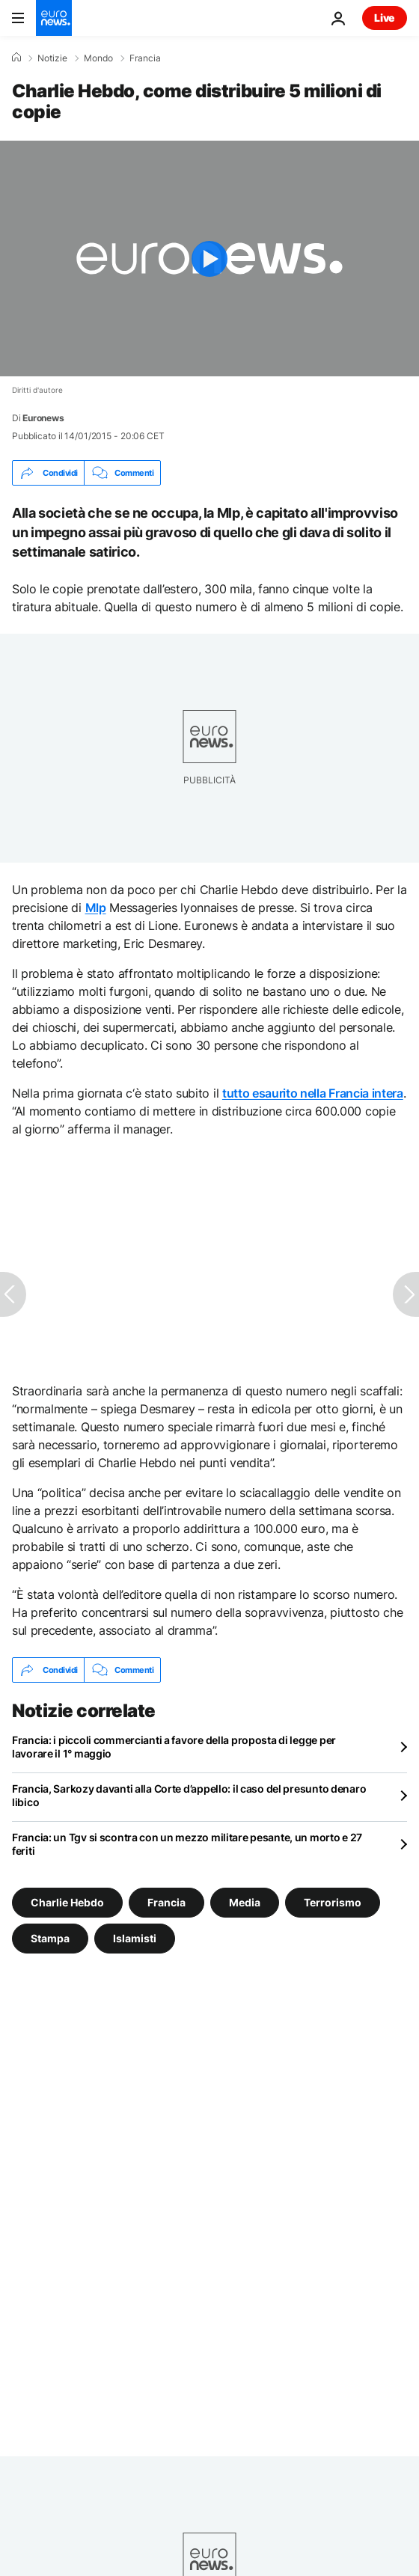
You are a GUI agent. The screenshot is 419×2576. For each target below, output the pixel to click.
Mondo (98, 58)
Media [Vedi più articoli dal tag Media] (244, 1902)
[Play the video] (209, 258)
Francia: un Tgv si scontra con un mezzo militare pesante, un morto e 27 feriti (187, 1844)
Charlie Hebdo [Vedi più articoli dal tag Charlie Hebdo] (67, 1902)
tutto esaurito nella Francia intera (312, 1093)
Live (384, 17)
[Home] (16, 57)
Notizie (52, 58)
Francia (145, 58)
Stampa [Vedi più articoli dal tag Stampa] (50, 1938)
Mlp (95, 907)
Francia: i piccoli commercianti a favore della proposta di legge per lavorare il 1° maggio (174, 1747)
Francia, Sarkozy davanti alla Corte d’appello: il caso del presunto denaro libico (189, 1795)
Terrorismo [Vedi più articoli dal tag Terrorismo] (332, 1902)
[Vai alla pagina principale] (54, 18)
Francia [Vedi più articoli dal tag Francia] (166, 1902)
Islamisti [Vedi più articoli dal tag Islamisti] (134, 1938)
